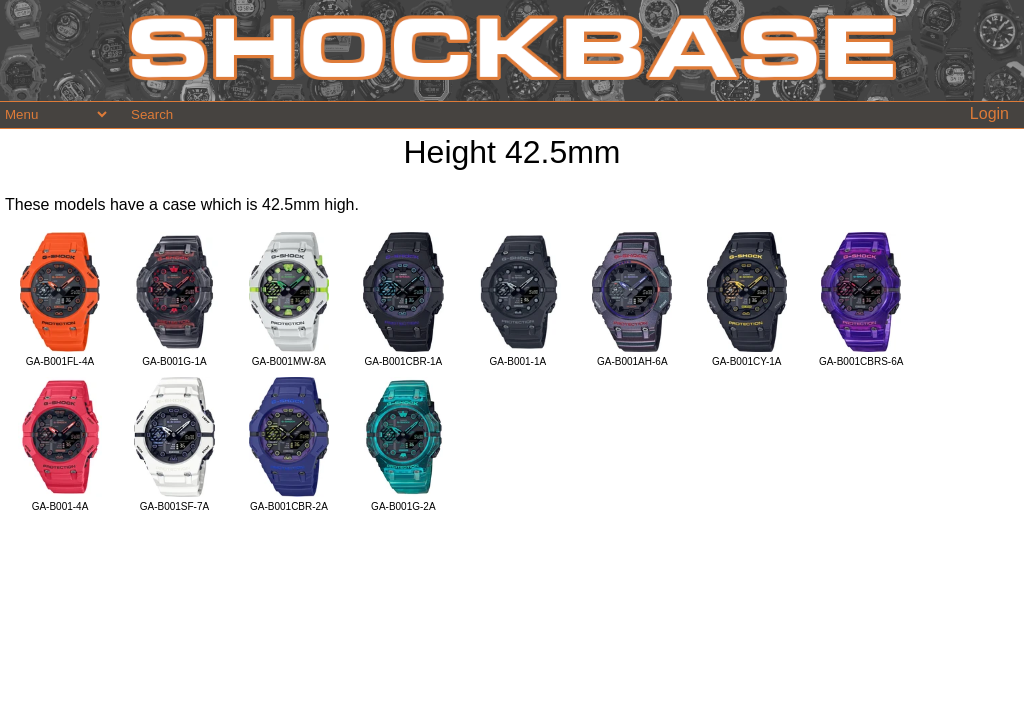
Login (989, 113)
